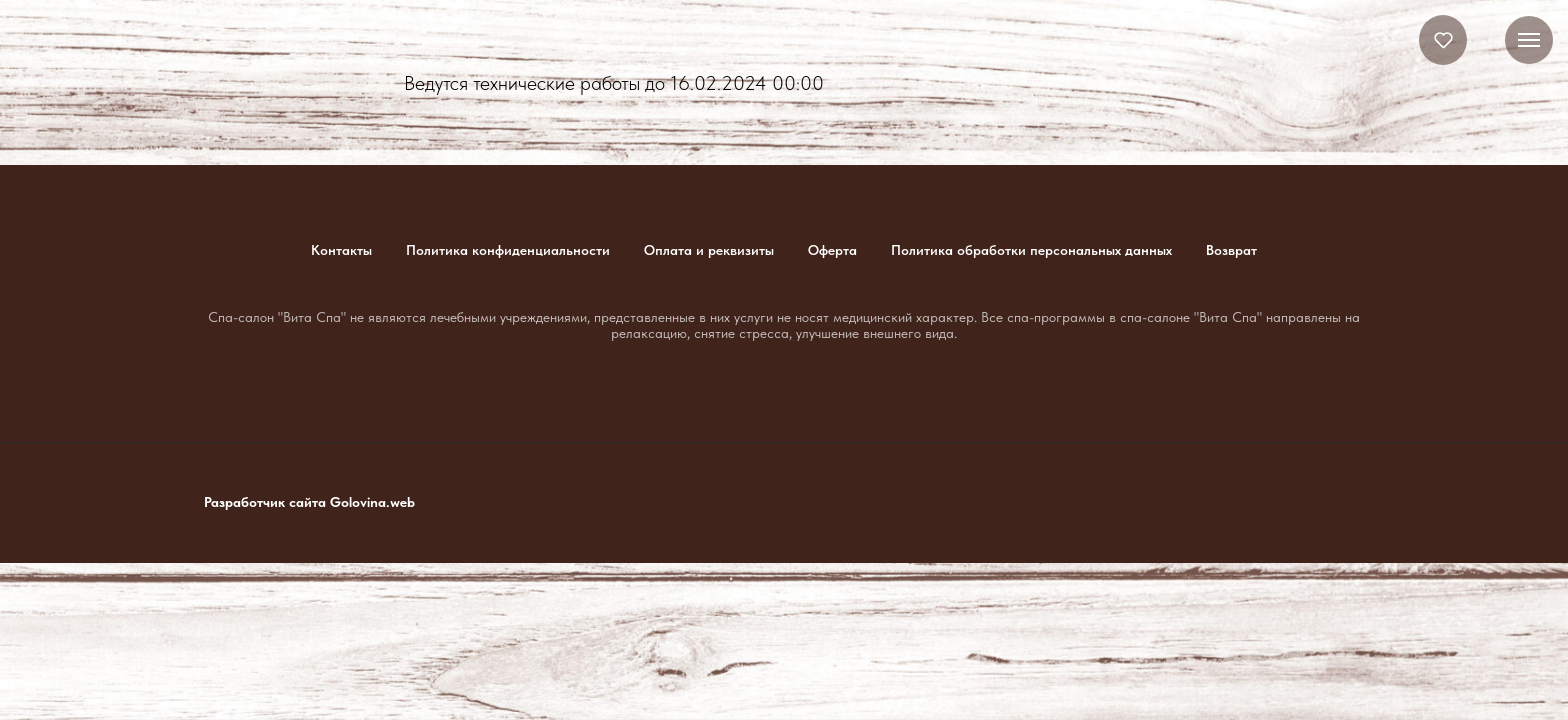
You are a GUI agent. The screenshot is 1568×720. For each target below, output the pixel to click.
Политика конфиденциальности (508, 250)
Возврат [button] (1231, 250)
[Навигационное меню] (1529, 40)
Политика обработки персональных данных (1031, 250)
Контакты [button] (341, 250)
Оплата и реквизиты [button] (709, 250)
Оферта (832, 250)
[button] (1443, 39)
